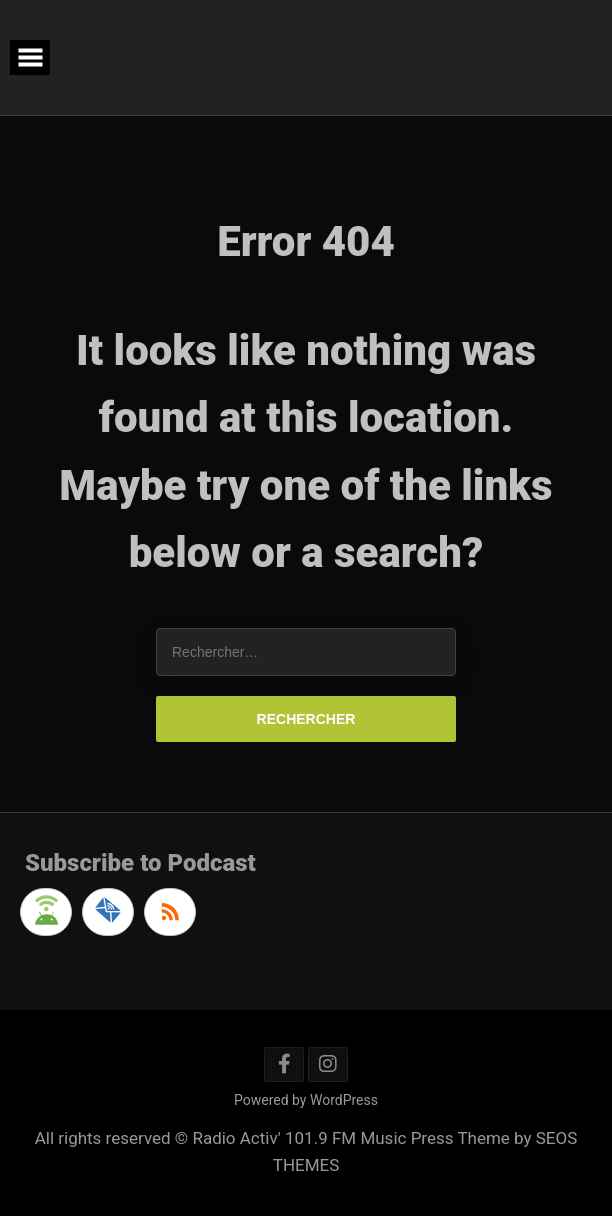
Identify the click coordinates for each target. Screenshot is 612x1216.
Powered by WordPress (306, 1100)
